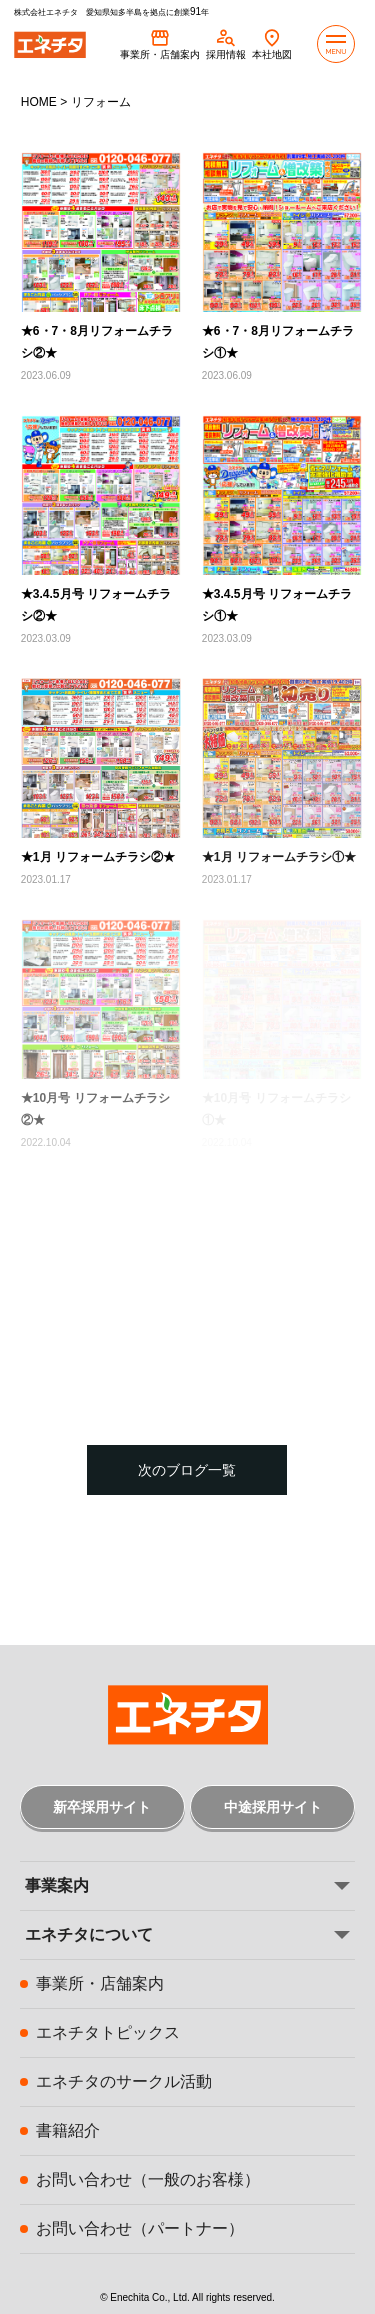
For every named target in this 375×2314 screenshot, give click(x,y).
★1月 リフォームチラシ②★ (98, 857)
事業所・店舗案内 (100, 1983)
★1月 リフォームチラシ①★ (279, 857)
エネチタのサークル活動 (124, 2081)
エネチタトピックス (108, 2032)
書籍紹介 (68, 2130)
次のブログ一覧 (187, 1470)
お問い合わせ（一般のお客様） (148, 2179)
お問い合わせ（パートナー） (140, 2228)
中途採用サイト (273, 1807)
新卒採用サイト (102, 1807)
